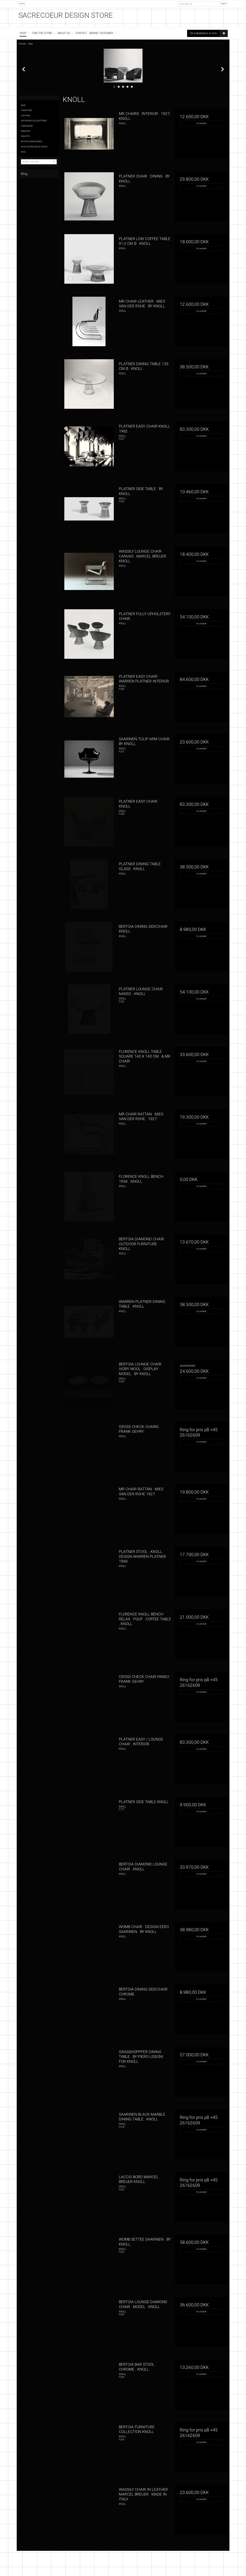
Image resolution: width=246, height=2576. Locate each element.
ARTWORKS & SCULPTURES (34, 121)
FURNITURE (26, 110)
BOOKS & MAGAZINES (31, 141)
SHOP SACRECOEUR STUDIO (34, 147)
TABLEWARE (27, 126)
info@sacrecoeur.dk (202, 2559)
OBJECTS (25, 136)
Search (224, 4)
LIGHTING (25, 115)
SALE (23, 152)
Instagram (123, 2563)
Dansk (22, 4)
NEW (23, 105)
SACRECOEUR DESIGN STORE (65, 15)
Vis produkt (201, 123)
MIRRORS (25, 131)
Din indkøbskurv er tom (209, 33)
